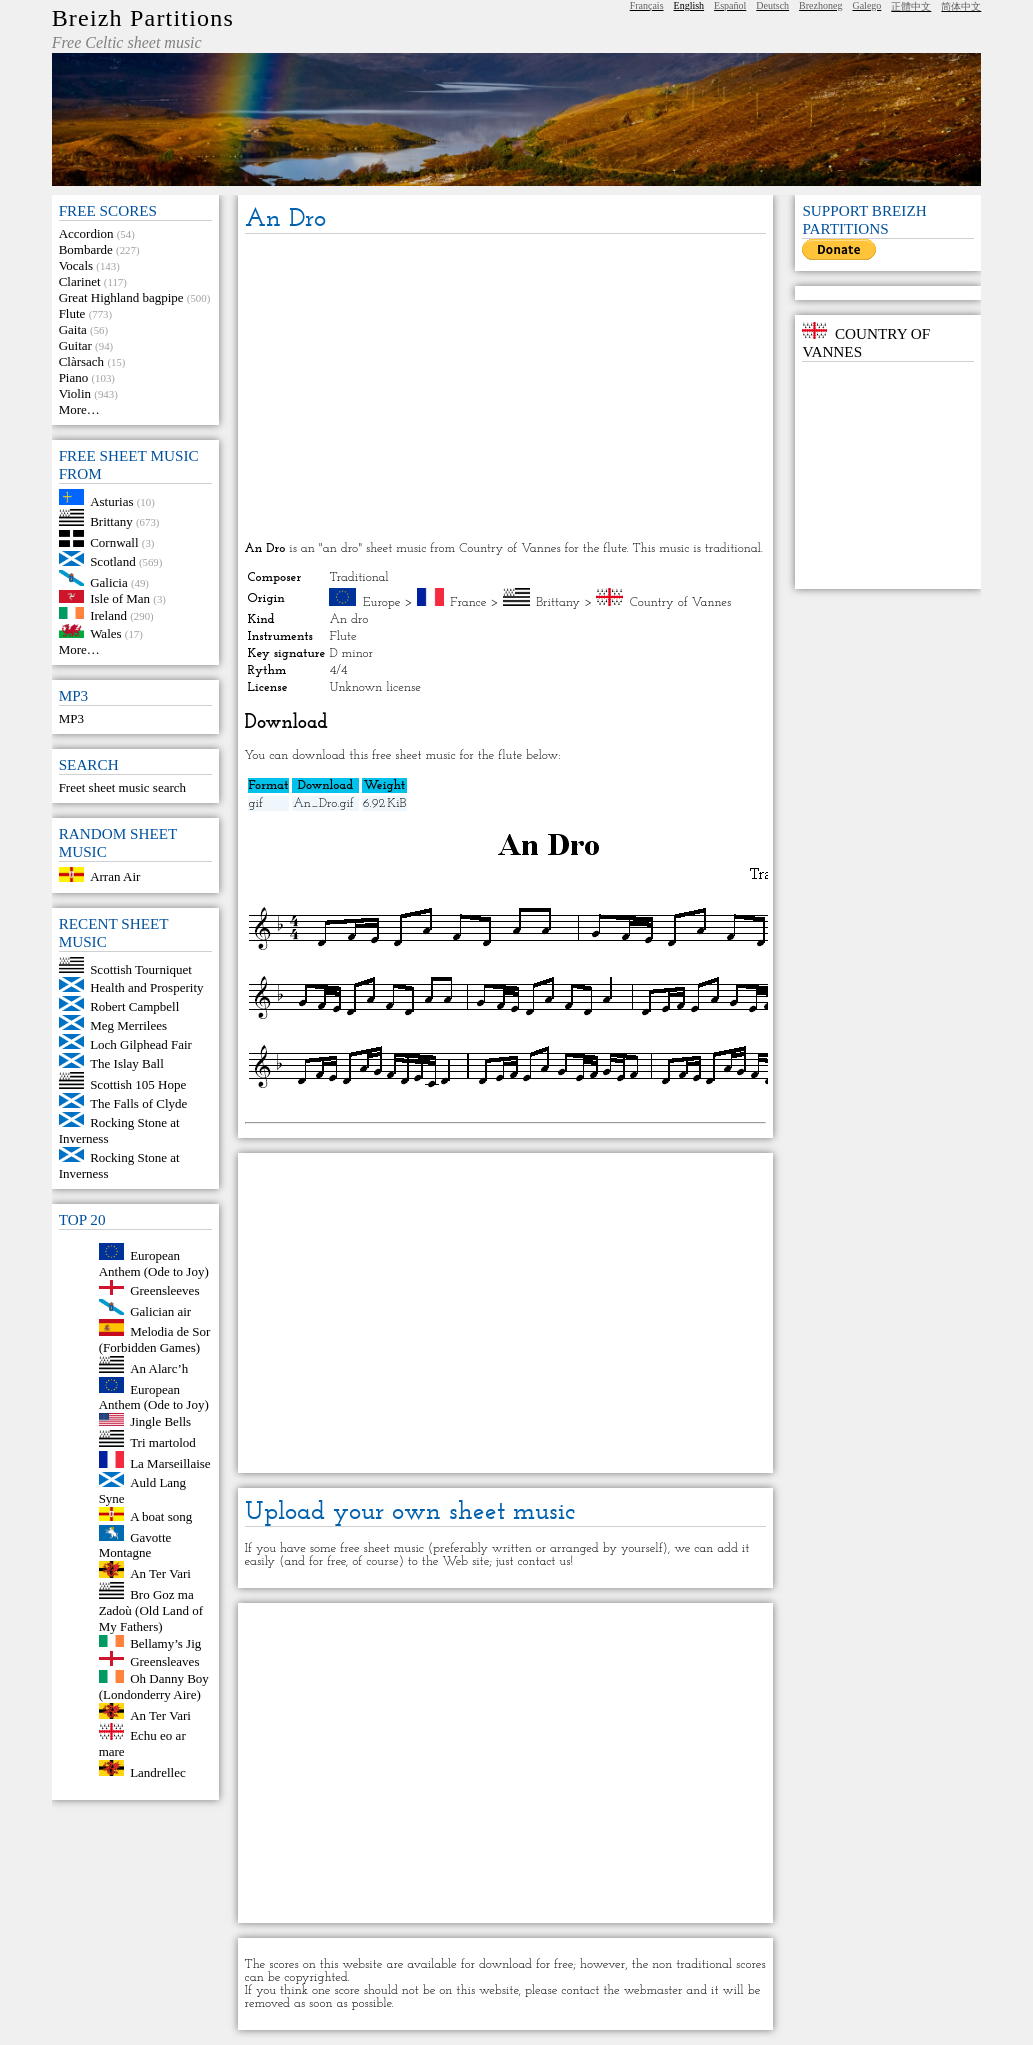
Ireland (108, 614)
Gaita (73, 329)
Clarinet (80, 281)
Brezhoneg (820, 5)
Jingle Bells (160, 1421)
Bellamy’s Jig (165, 1642)
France (468, 602)
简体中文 (961, 6)
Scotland (113, 561)
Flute (72, 313)
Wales (105, 633)
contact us (543, 1561)
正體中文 (911, 6)
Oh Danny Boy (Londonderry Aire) (154, 1686)
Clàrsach (81, 361)
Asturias (111, 500)
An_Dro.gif (323, 803)
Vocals (76, 265)
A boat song (161, 1516)
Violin (75, 393)
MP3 (71, 718)
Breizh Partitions (143, 18)
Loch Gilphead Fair (141, 1044)
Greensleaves (164, 1661)
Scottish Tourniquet (141, 968)
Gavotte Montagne (135, 1544)
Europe (382, 602)
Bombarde (86, 249)
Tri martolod (163, 1442)
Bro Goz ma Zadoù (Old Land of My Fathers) (151, 1610)
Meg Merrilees (128, 1025)
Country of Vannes (680, 602)
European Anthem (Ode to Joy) (154, 1263)
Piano (74, 377)
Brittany (111, 521)
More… (79, 409)
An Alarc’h (159, 1368)
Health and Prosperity (146, 987)
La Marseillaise (170, 1463)
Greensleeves (164, 1290)
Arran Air (115, 877)
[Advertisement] (506, 389)
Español (730, 5)
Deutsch (772, 5)
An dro (348, 619)
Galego (866, 5)
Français (647, 5)
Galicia (109, 581)
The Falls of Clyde (138, 1103)
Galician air (160, 1310)
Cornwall (114, 542)
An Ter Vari (160, 1573)
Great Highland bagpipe (121, 297)
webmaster (653, 1990)
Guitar (75, 345)
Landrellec (158, 1771)
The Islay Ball (127, 1063)
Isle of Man (120, 598)
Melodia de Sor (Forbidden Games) (155, 1339)
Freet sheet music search (122, 787)
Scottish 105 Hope (138, 1084)
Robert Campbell (134, 1006)
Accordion (86, 233)
